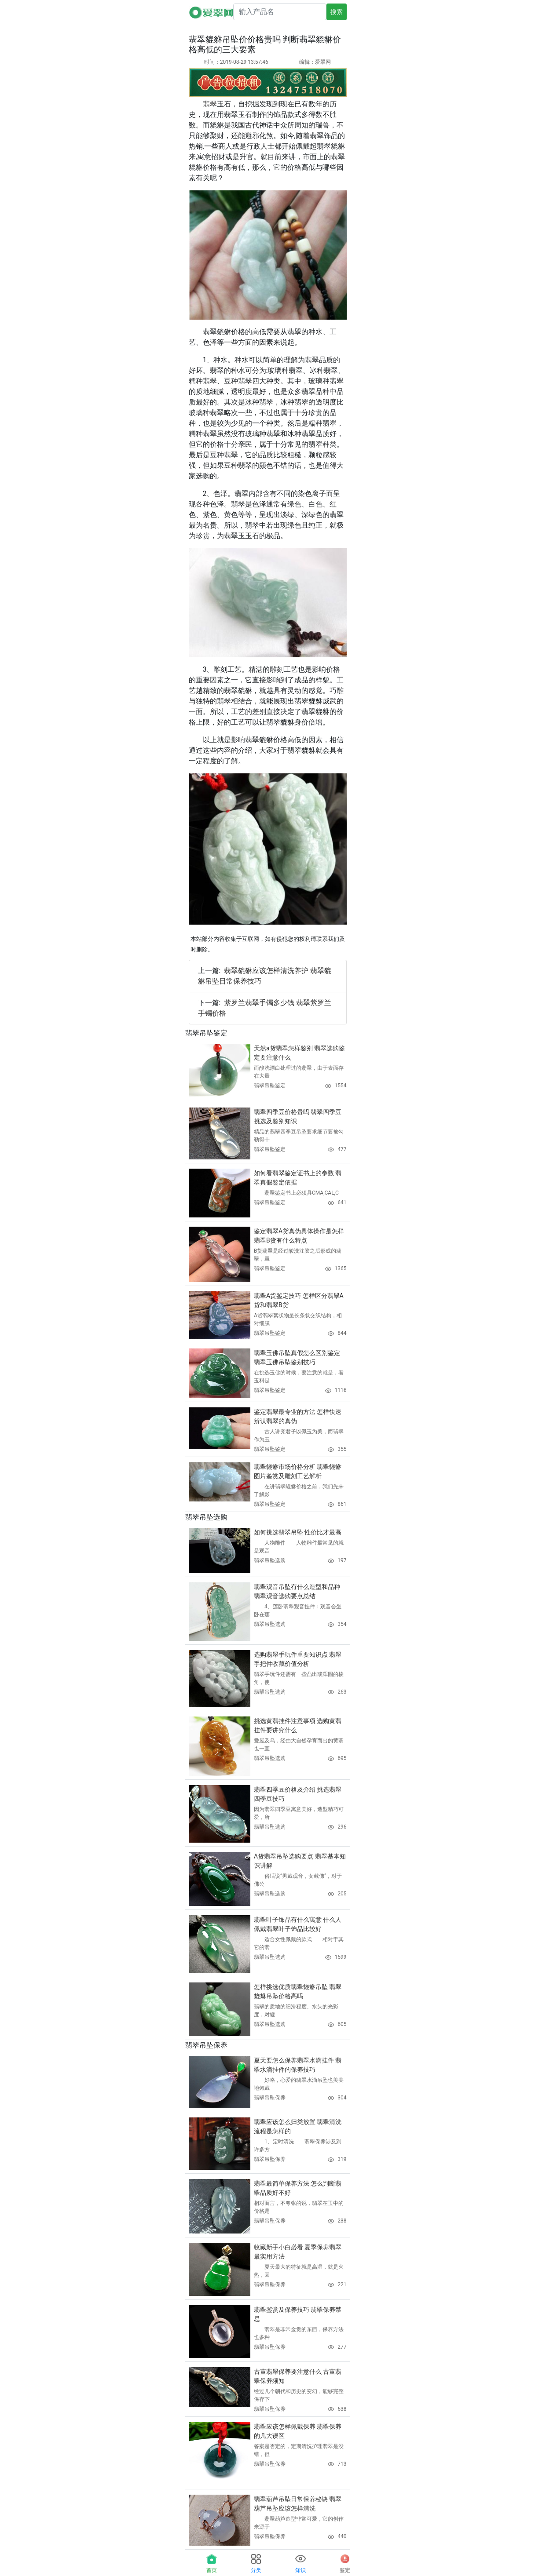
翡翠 (210, 104)
